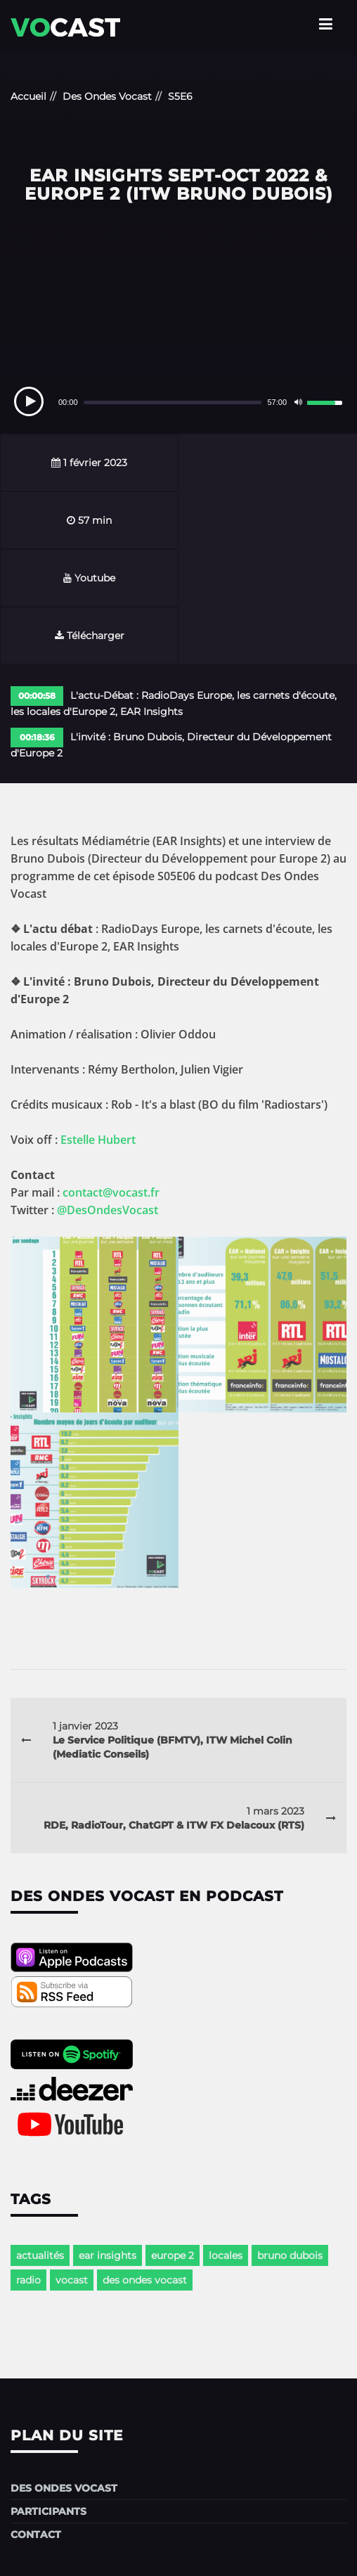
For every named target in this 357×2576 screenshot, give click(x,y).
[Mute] (298, 402)
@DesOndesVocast (107, 1094)
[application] (178, 402)
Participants (48, 2396)
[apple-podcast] (72, 1854)
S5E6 (180, 96)
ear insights (107, 2140)
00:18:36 (37, 622)
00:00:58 (37, 580)
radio (28, 2164)
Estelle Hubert (98, 1024)
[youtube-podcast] (72, 2020)
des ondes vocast (145, 2164)
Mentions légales (178, 2551)
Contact (36, 2419)
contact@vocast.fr (111, 1077)
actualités (40, 2140)
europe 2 (172, 2140)
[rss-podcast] (72, 1888)
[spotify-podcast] (72, 1951)
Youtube (89, 520)
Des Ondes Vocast (107, 96)
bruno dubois (290, 2140)
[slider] (173, 402)
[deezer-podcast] (72, 1985)
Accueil (28, 96)
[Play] (29, 401)
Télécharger (268, 520)
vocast (72, 2164)
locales (225, 2140)
